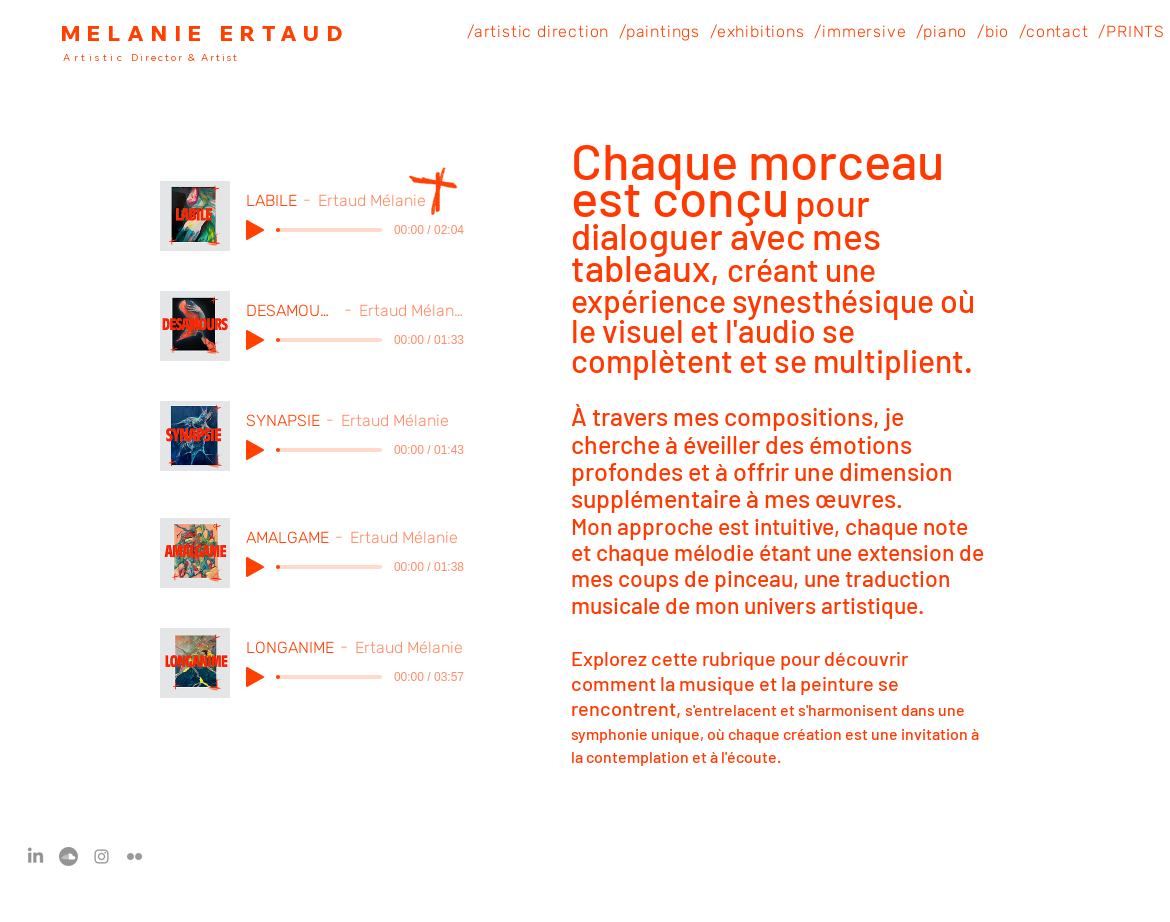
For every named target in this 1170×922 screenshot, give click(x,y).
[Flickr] (134, 856)
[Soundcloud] (68, 856)
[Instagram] (101, 856)
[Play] (255, 230)
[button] (538, 31)
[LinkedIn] (35, 856)
